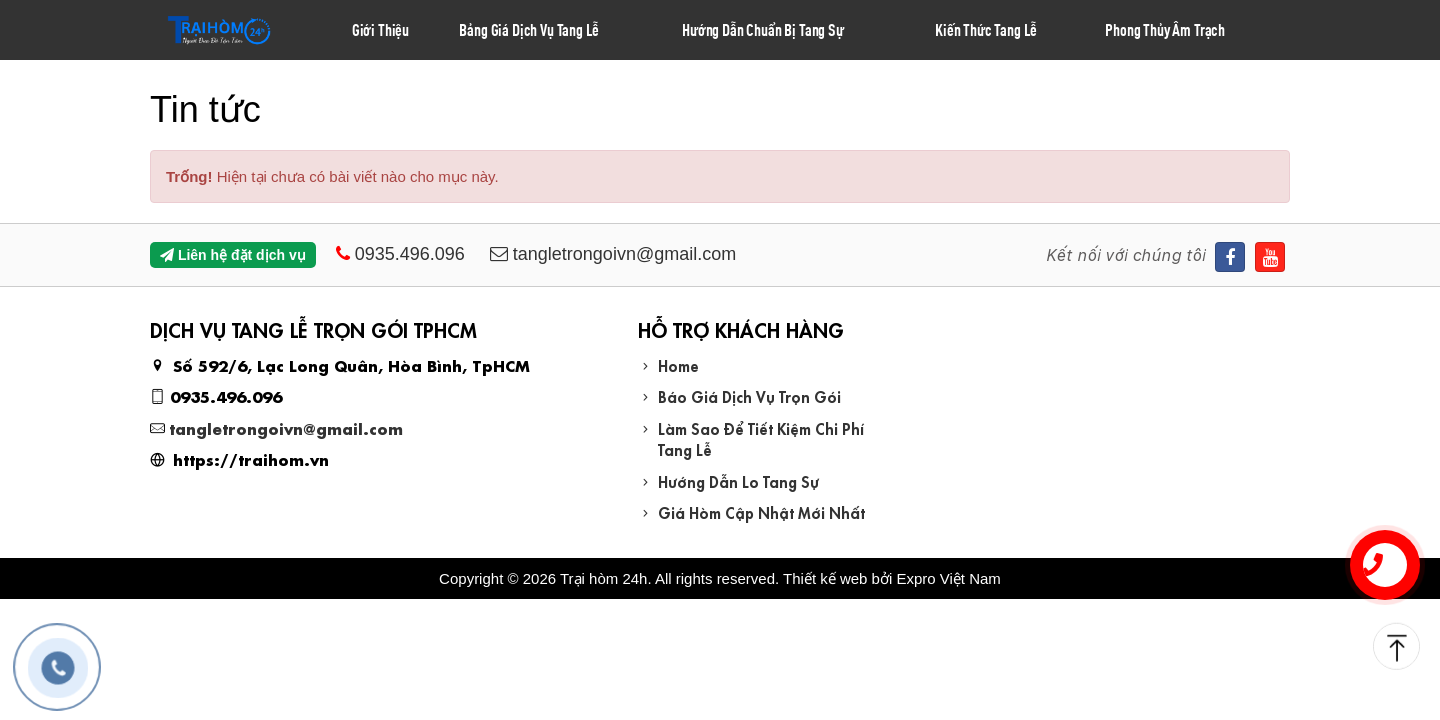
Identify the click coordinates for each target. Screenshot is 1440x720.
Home (678, 364)
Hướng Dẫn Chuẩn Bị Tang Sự (763, 29)
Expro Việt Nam (948, 578)
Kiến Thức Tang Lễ (986, 29)
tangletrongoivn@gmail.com (286, 427)
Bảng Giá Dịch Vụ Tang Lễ (529, 29)
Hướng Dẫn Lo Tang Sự (738, 480)
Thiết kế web (825, 578)
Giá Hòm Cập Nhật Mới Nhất (761, 511)
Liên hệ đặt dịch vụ (233, 255)
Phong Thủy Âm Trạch (1165, 29)
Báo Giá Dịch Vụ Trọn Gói (749, 395)
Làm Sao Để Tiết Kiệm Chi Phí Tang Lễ (761, 438)
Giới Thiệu (380, 29)
